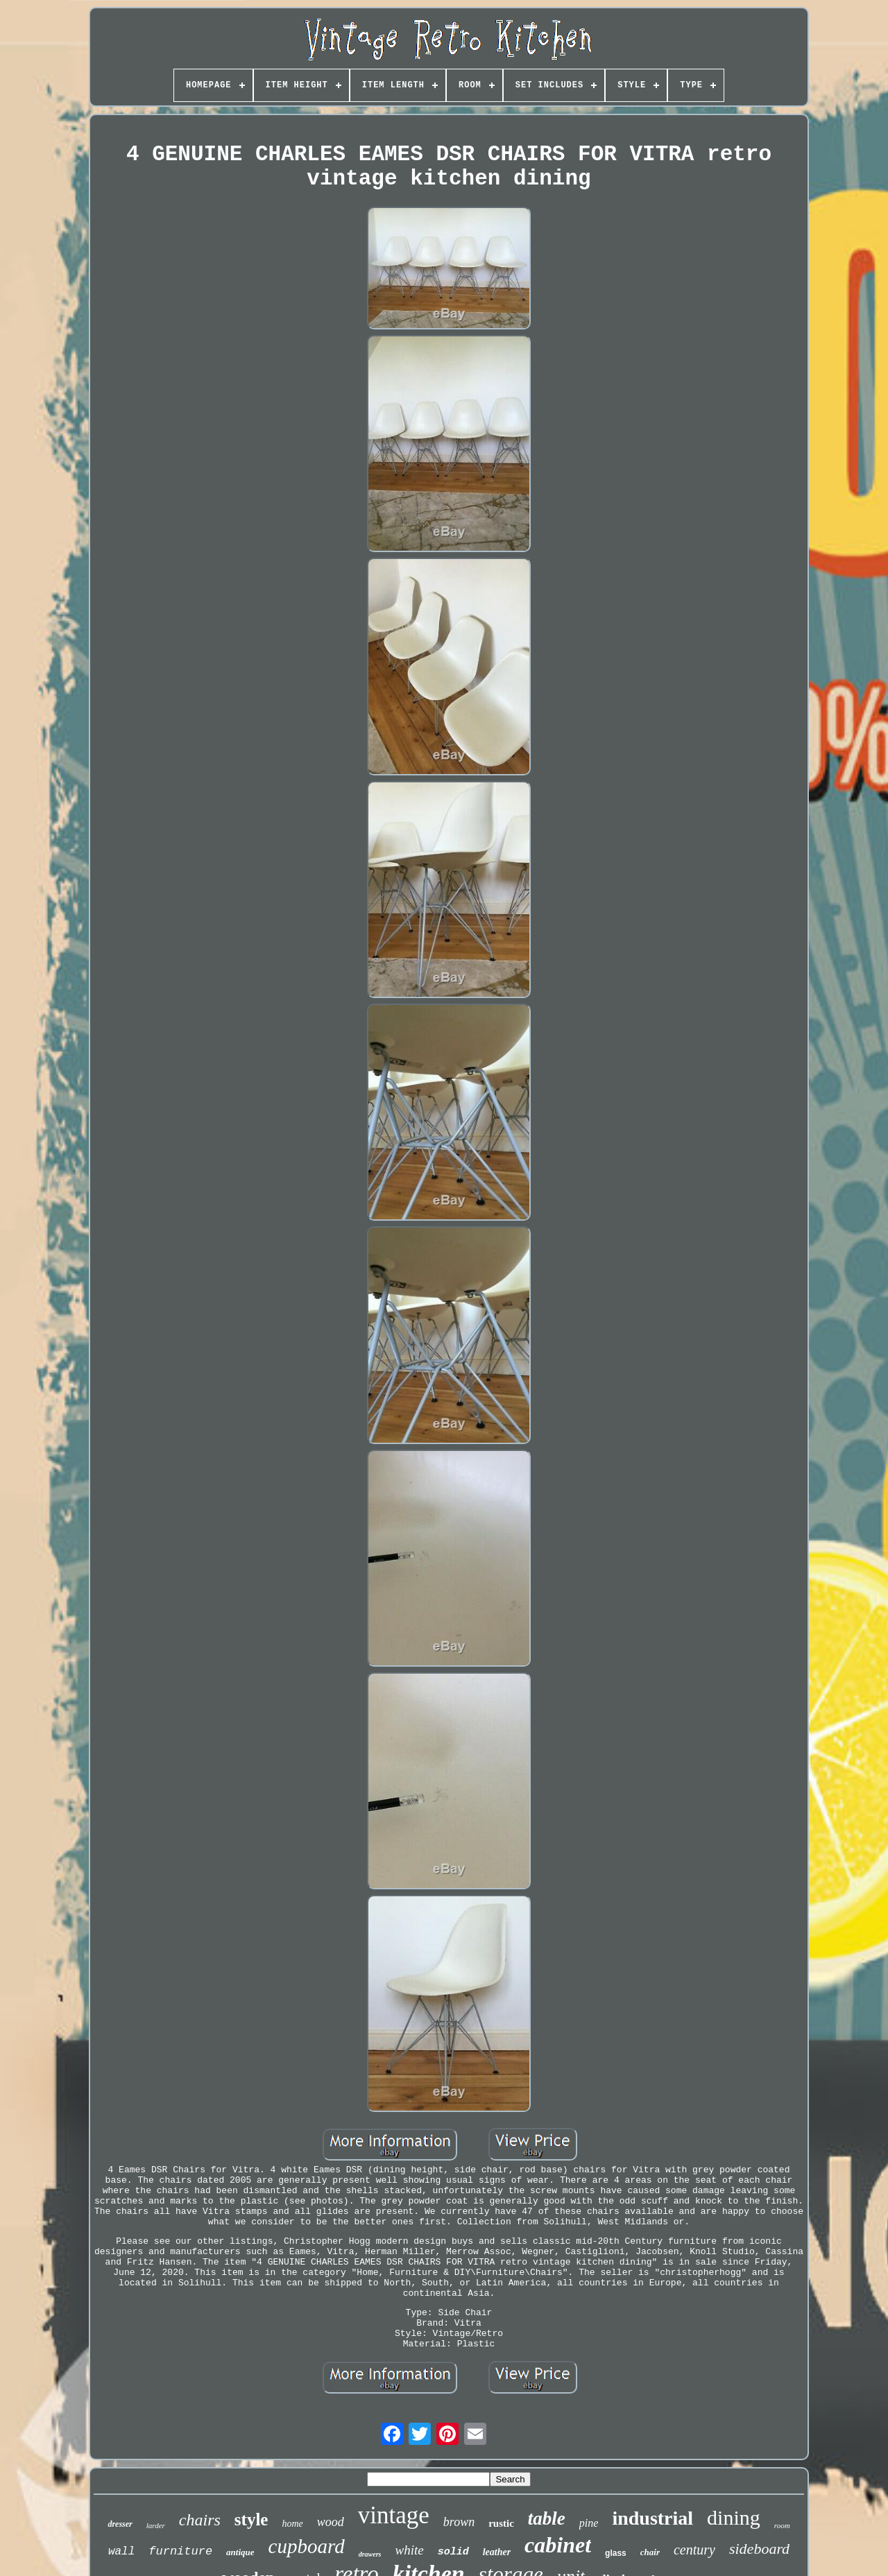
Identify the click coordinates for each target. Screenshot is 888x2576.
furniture (180, 2551)
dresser (120, 2524)
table (546, 2518)
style (251, 2519)
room (782, 2525)
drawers (370, 2554)
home (292, 2523)
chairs (200, 2520)
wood (330, 2522)
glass (615, 2553)
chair (650, 2552)
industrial (652, 2518)
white (409, 2550)
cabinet (557, 2544)
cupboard (306, 2546)
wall (121, 2551)
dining (733, 2517)
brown (459, 2522)
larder (155, 2525)
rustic (501, 2523)
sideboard (759, 2548)
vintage (393, 2515)
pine (589, 2523)
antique (240, 2552)
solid (453, 2552)
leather (497, 2552)
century (694, 2549)
